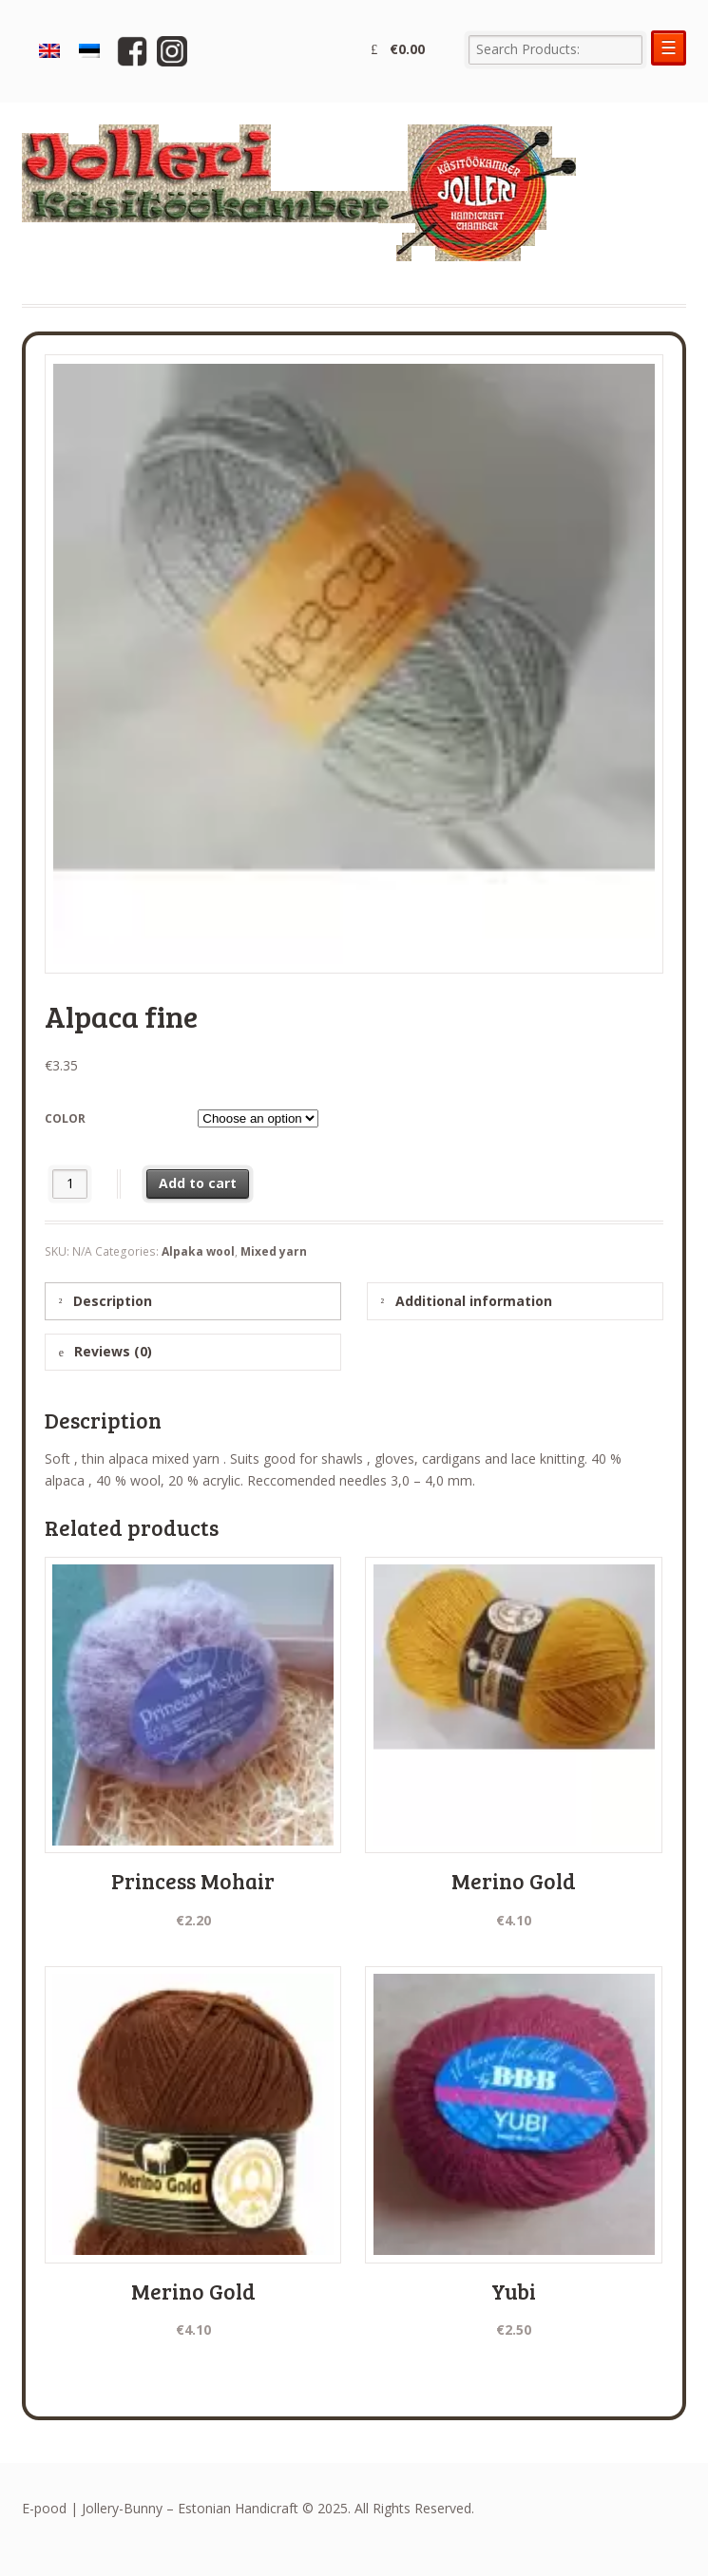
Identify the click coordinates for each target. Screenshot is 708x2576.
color (65, 1118)
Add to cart (198, 1183)
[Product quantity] (69, 1184)
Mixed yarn (273, 1251)
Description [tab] (110, 1301)
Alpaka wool (198, 1251)
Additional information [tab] (472, 1301)
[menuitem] (49, 52)
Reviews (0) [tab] (111, 1351)
